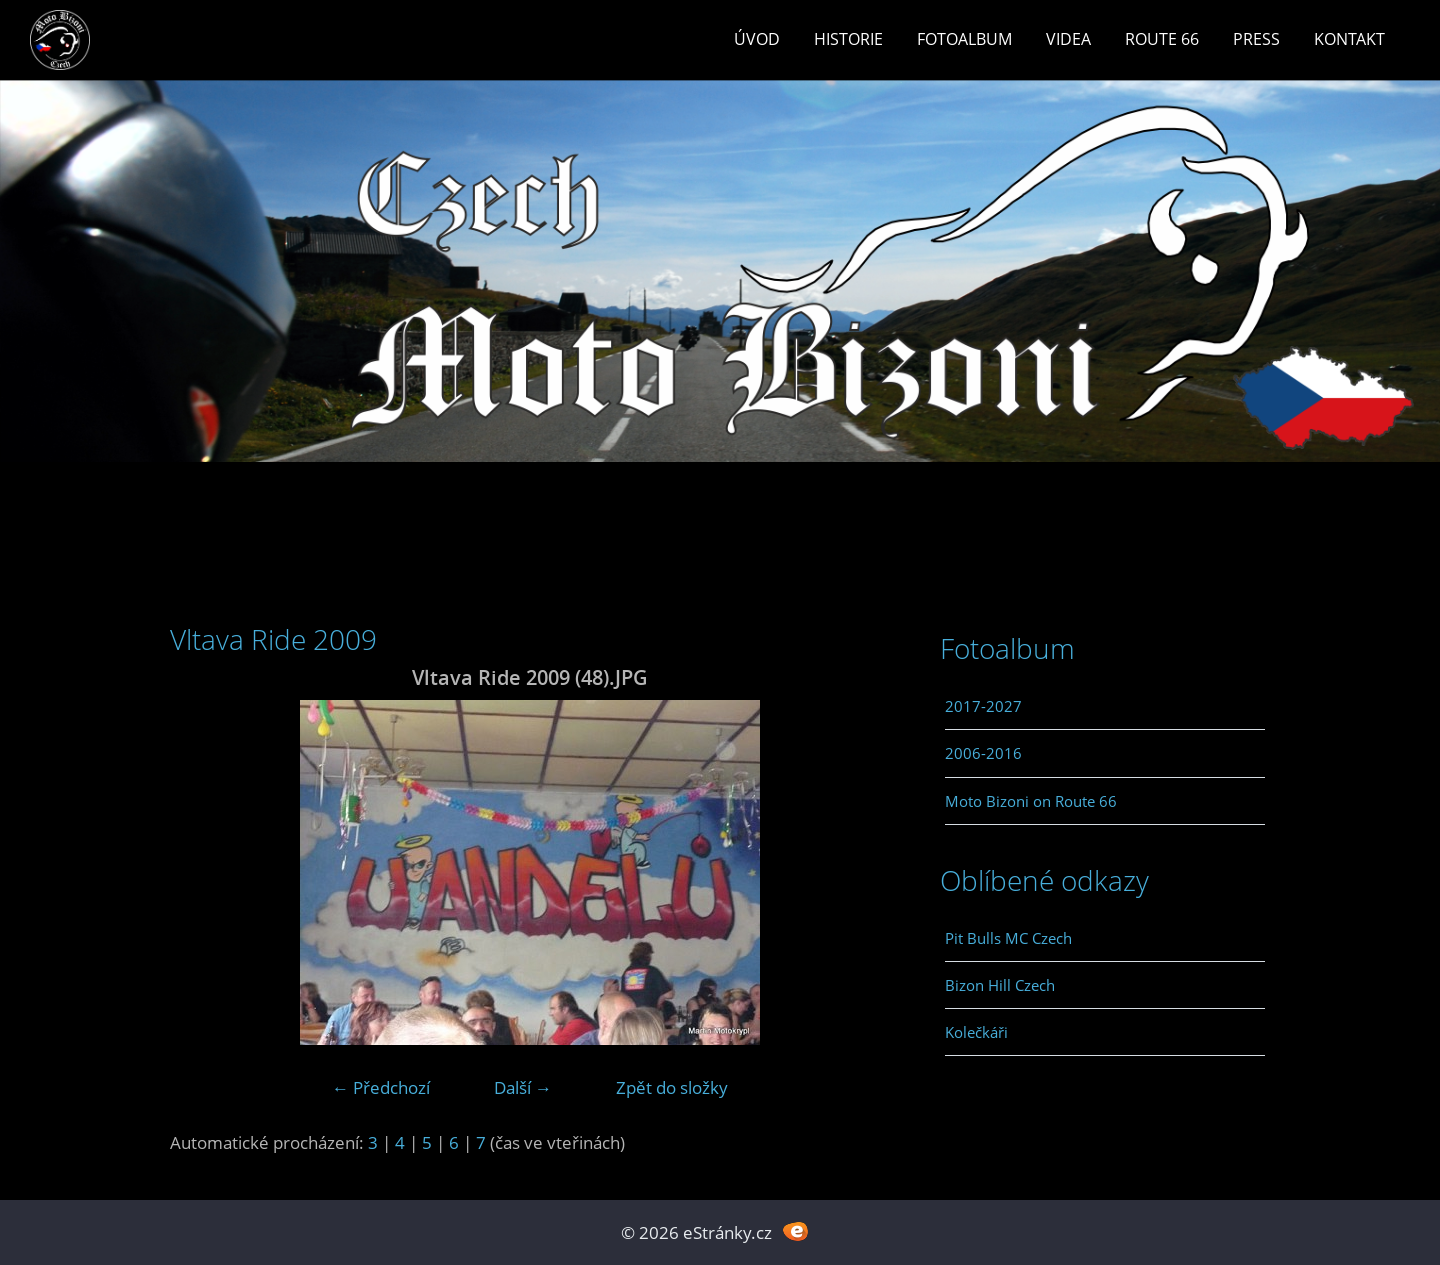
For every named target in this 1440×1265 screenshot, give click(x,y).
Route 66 (1162, 39)
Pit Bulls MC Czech (1008, 938)
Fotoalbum (964, 39)
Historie (848, 39)
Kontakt (1349, 39)
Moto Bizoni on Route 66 (1031, 801)
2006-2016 (983, 753)
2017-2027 (983, 706)
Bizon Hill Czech (1000, 985)
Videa (1068, 39)
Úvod (757, 39)
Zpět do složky (672, 1087)
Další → (523, 1087)
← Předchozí (381, 1087)
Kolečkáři (976, 1032)
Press (1256, 39)
